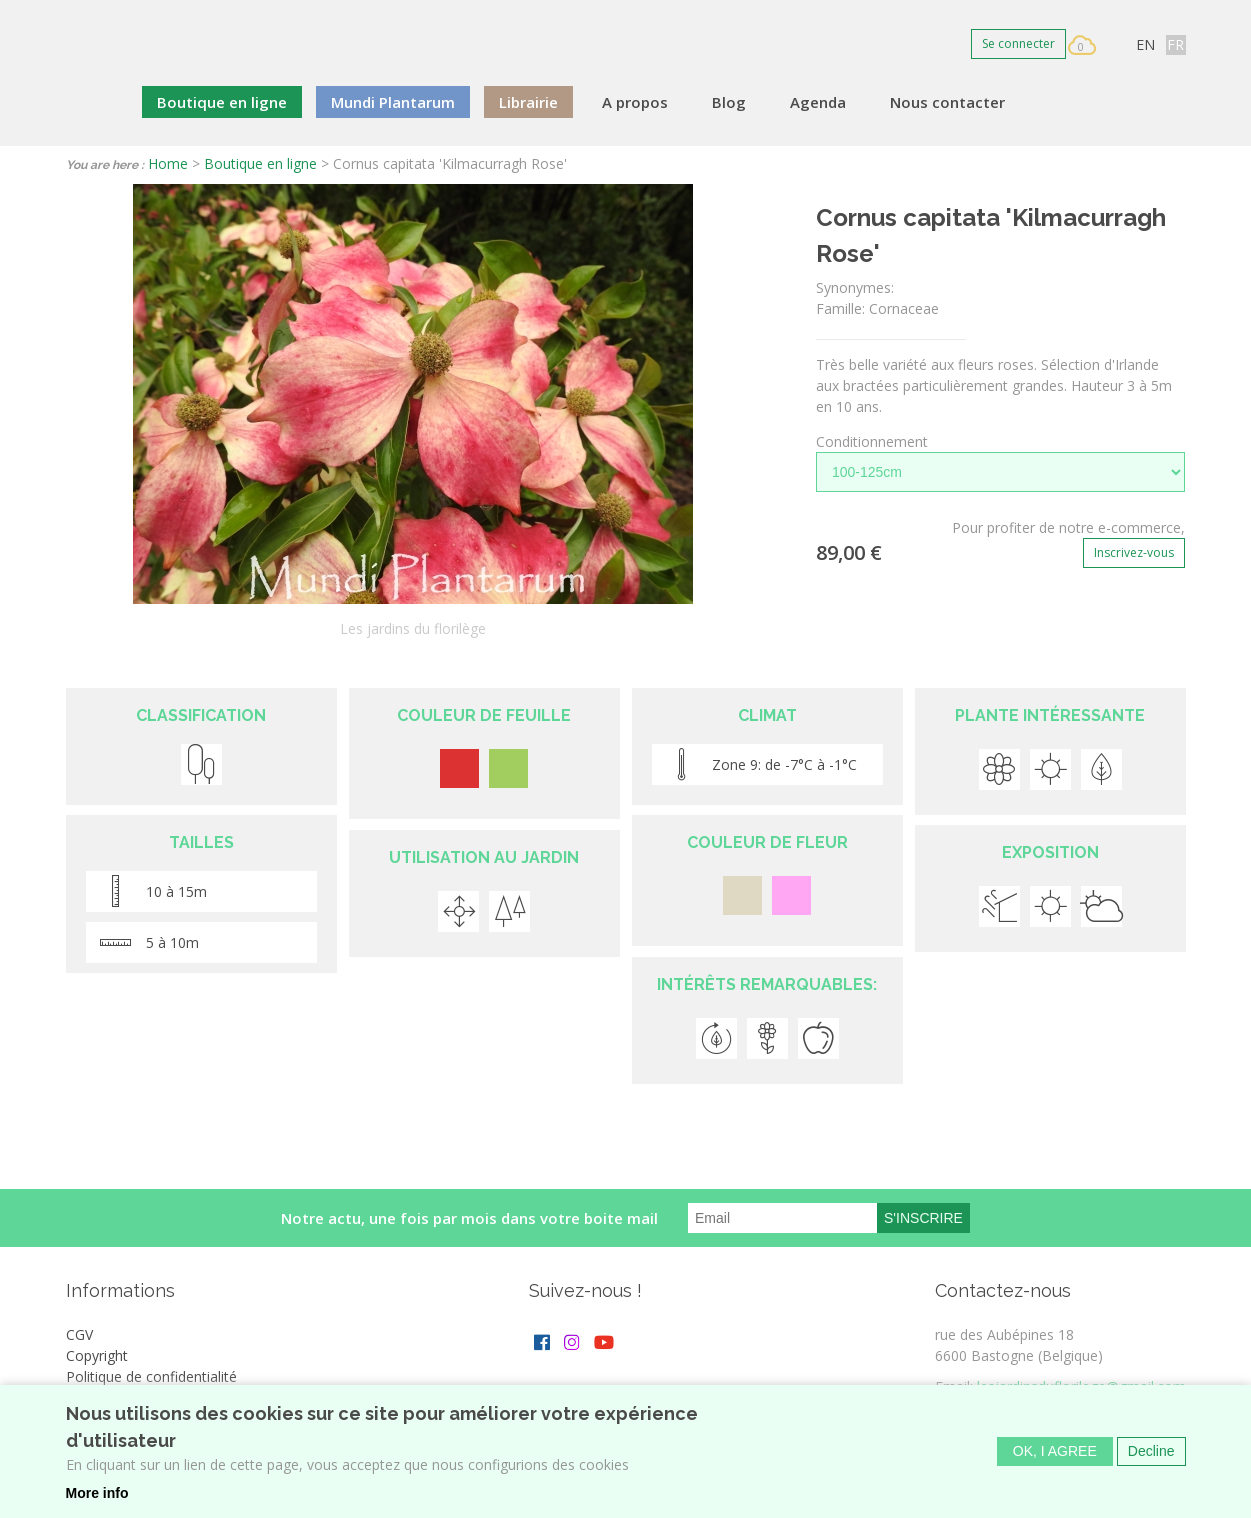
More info (97, 1495)
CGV (79, 1334)
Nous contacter (947, 102)
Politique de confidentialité (151, 1376)
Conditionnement (872, 441)
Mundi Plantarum (393, 102)
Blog (729, 102)
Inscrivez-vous (1134, 552)
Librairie (528, 102)
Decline (1151, 1454)
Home (168, 163)
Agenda (818, 102)
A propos (635, 102)
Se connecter (1018, 43)
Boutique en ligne (222, 102)
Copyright (97, 1355)
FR (1175, 44)
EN (1145, 44)
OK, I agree (1055, 1454)
